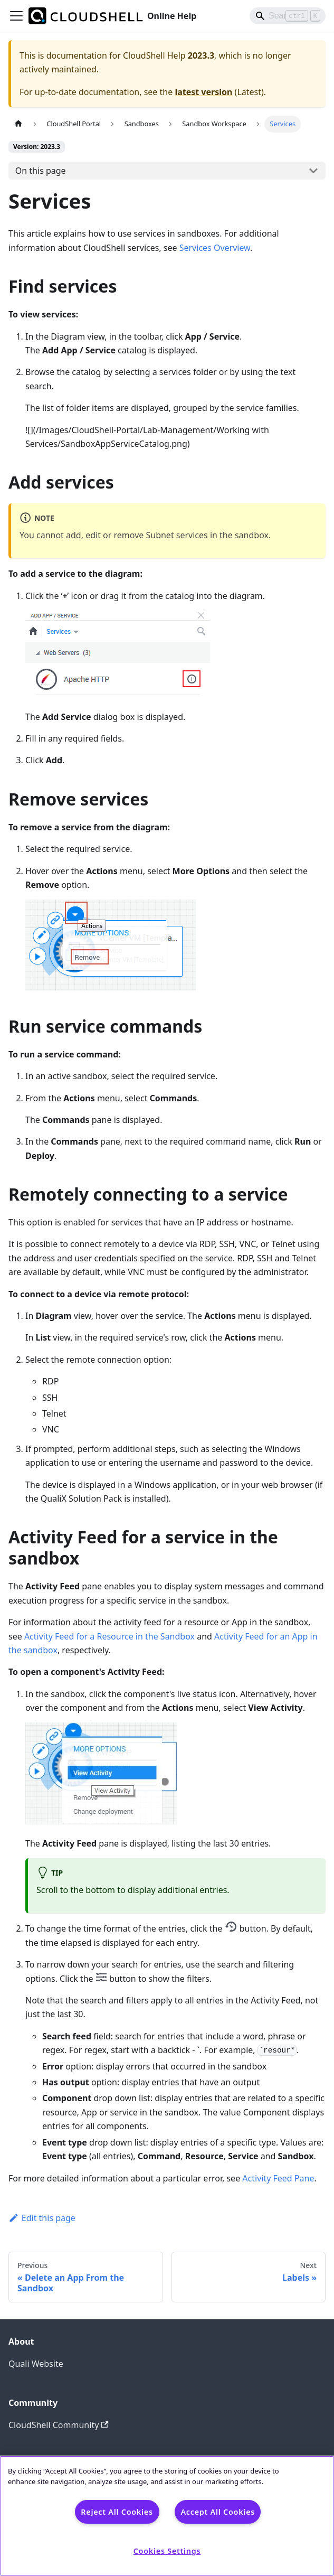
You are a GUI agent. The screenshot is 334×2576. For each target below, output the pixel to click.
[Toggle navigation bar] (16, 16)
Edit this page (41, 2218)
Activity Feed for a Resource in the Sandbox (109, 1636)
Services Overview (214, 248)
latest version (203, 92)
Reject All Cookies (116, 2512)
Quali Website (35, 2363)
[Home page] (18, 124)
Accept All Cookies (217, 2512)
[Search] (288, 15)
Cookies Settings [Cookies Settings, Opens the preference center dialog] (167, 2551)
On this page (40, 170)
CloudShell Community (58, 2425)
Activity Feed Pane (278, 2178)
